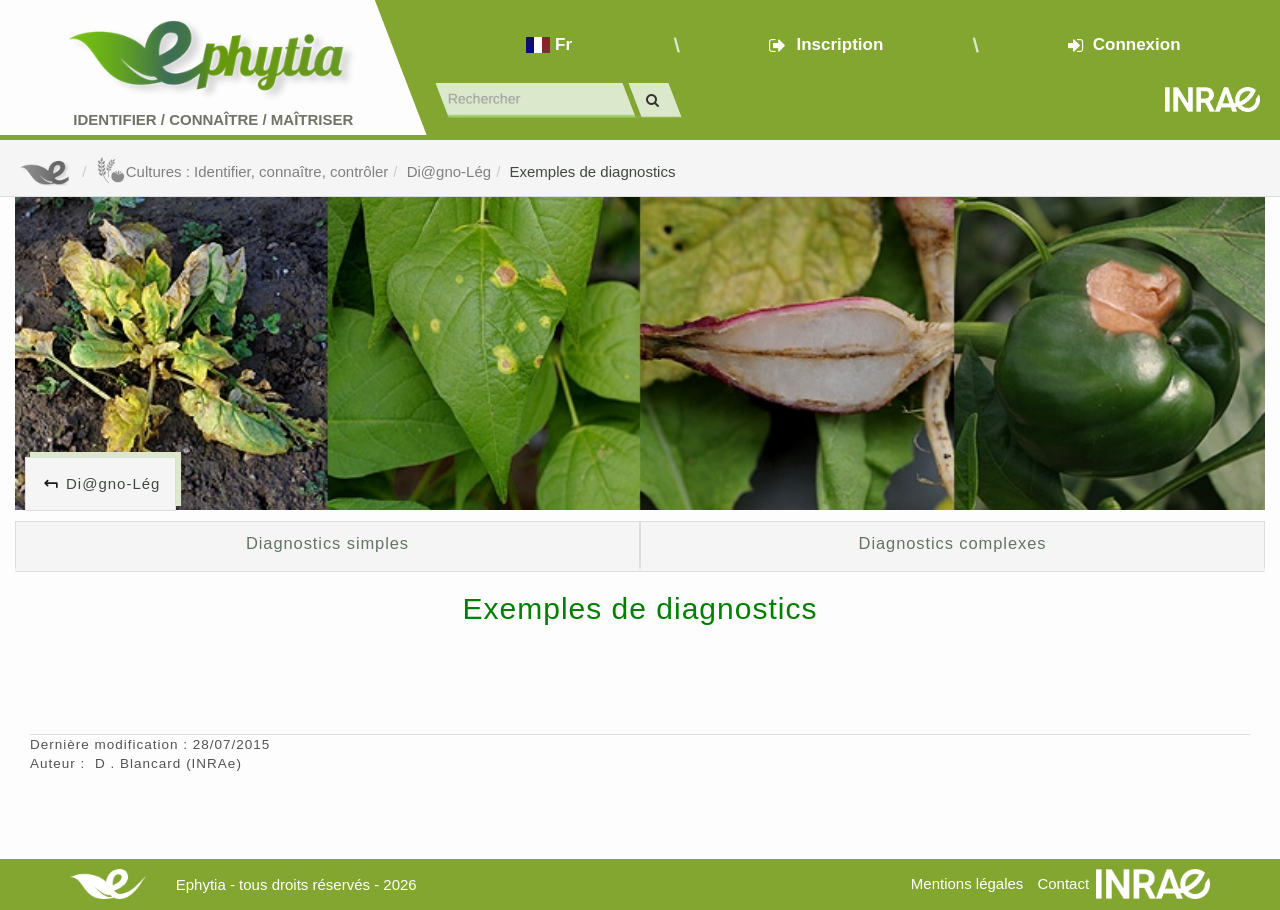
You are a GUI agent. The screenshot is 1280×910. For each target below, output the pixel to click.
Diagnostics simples (327, 543)
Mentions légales (967, 883)
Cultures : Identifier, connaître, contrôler (242, 171)
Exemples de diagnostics (592, 171)
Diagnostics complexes (953, 543)
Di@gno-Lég (449, 171)
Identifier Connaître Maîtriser (213, 119)
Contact (1063, 883)
